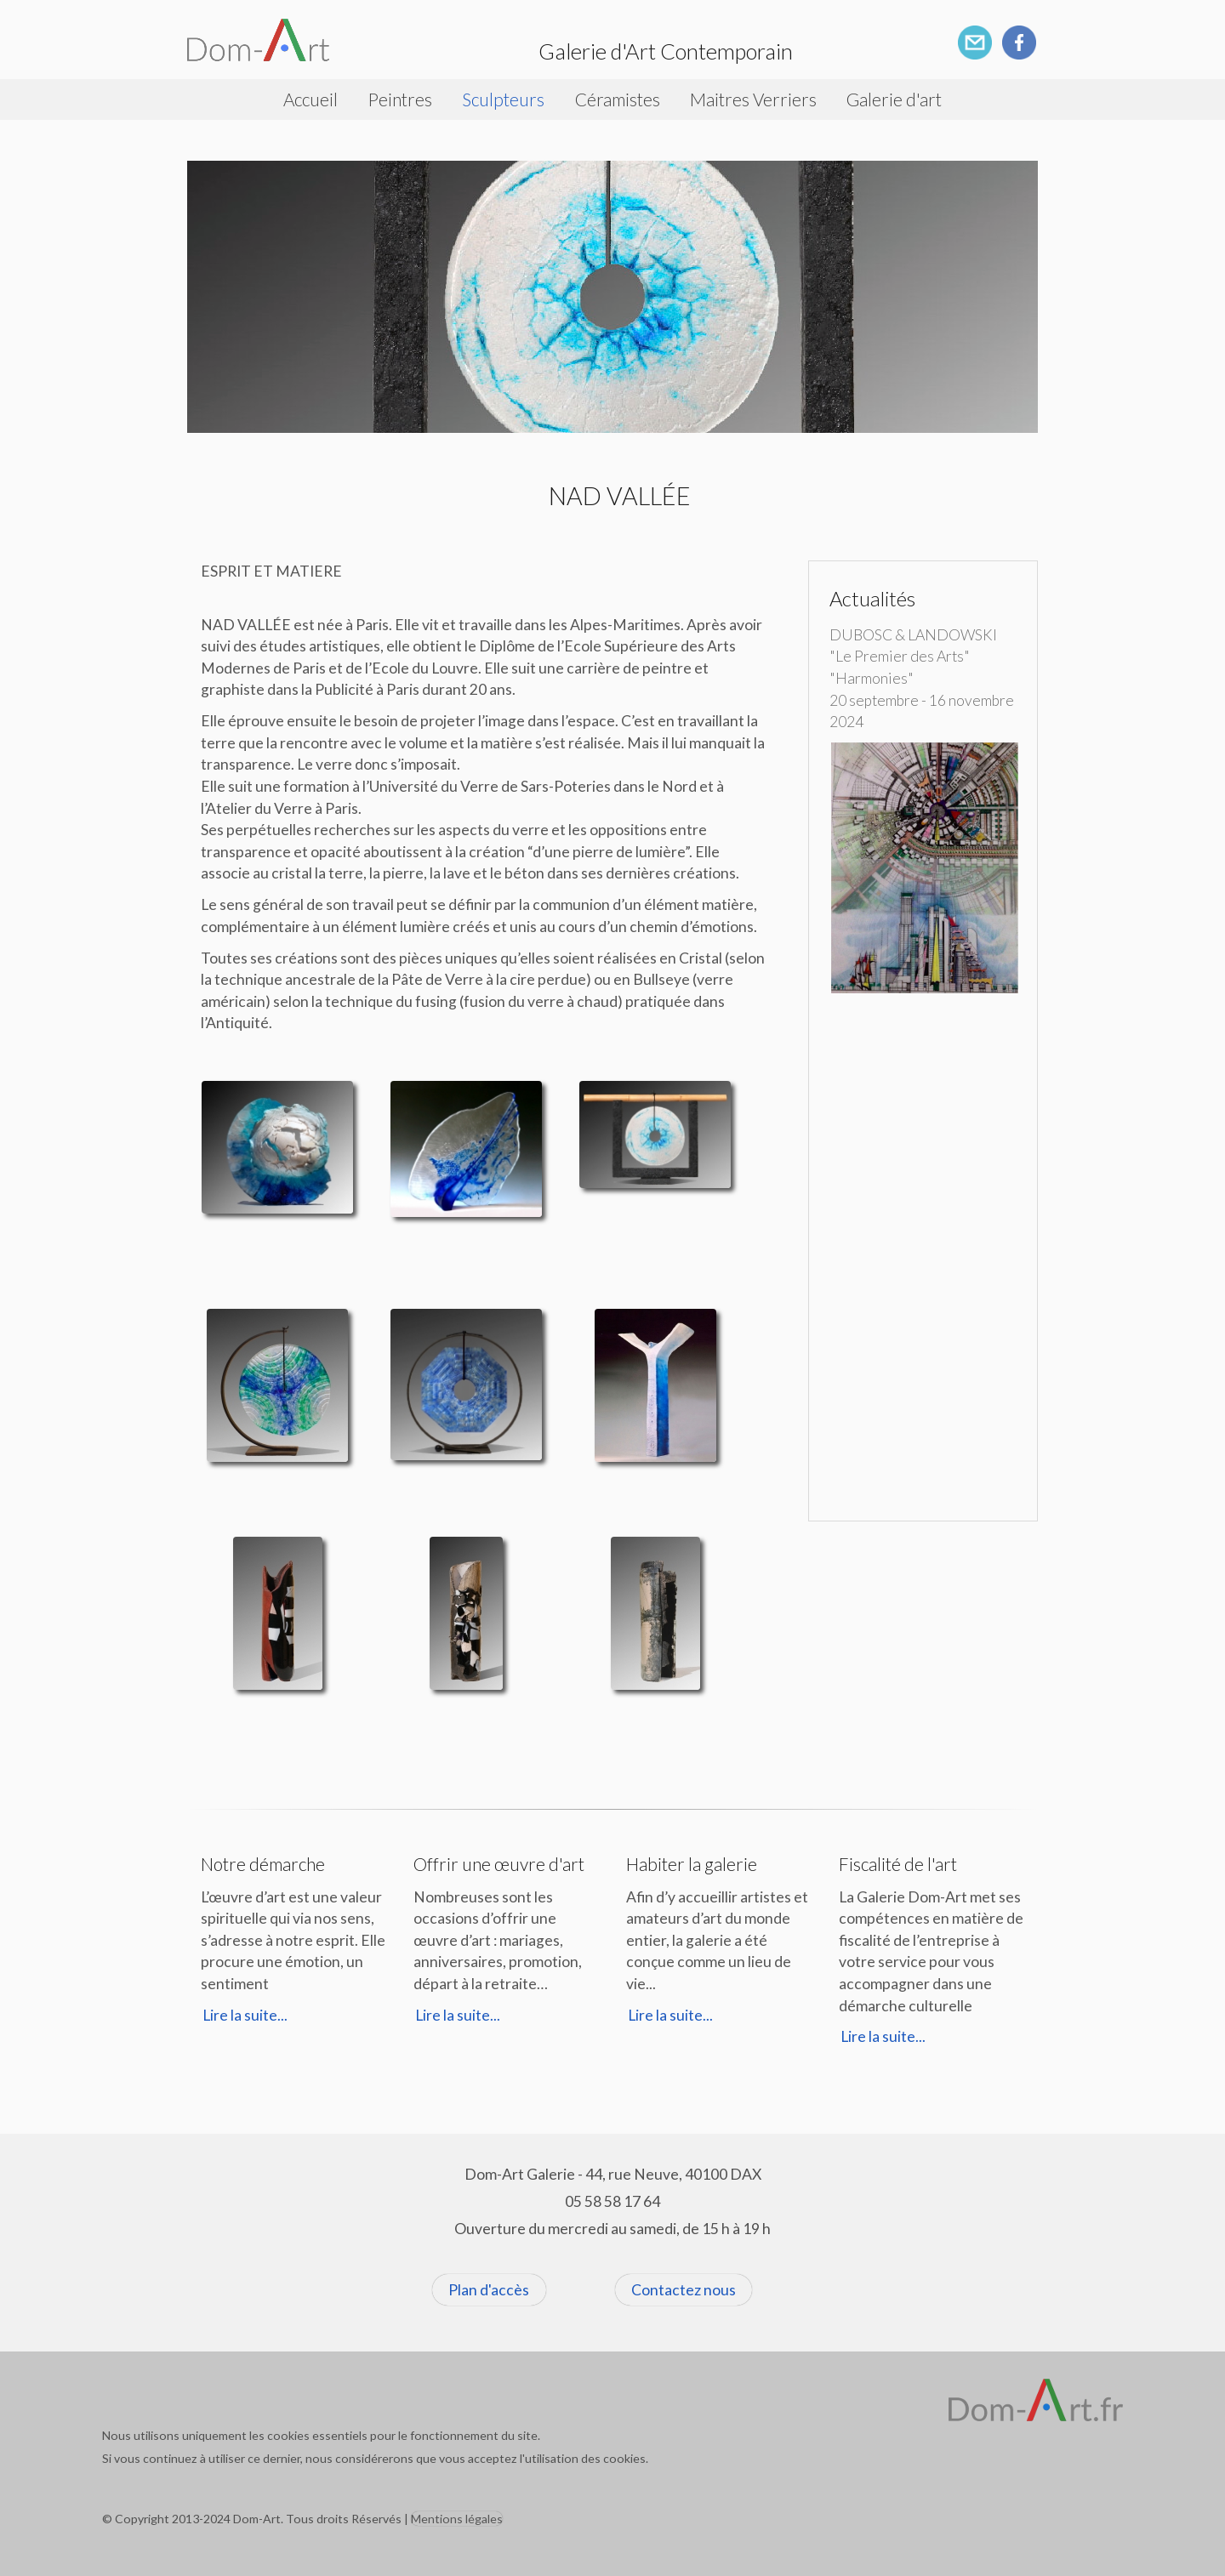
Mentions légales (457, 2518)
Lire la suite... (245, 2015)
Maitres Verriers (753, 99)
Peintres (400, 99)
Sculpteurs (503, 99)
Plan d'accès (488, 2290)
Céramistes (617, 99)
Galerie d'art (894, 99)
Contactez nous (683, 2290)
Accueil (310, 99)
